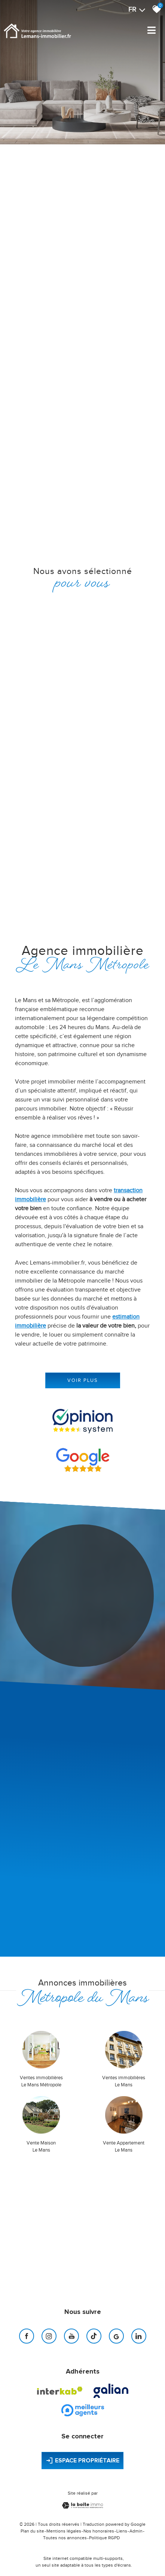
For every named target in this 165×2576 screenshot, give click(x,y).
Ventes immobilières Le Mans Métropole (41, 2081)
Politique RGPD (104, 2537)
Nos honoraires (98, 2531)
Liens (121, 2531)
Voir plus (82, 1380)
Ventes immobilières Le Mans (123, 2081)
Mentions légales (63, 2531)
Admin (136, 2531)
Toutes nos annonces (65, 2537)
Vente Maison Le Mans (41, 2146)
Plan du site (32, 2531)
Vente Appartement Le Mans (123, 2146)
